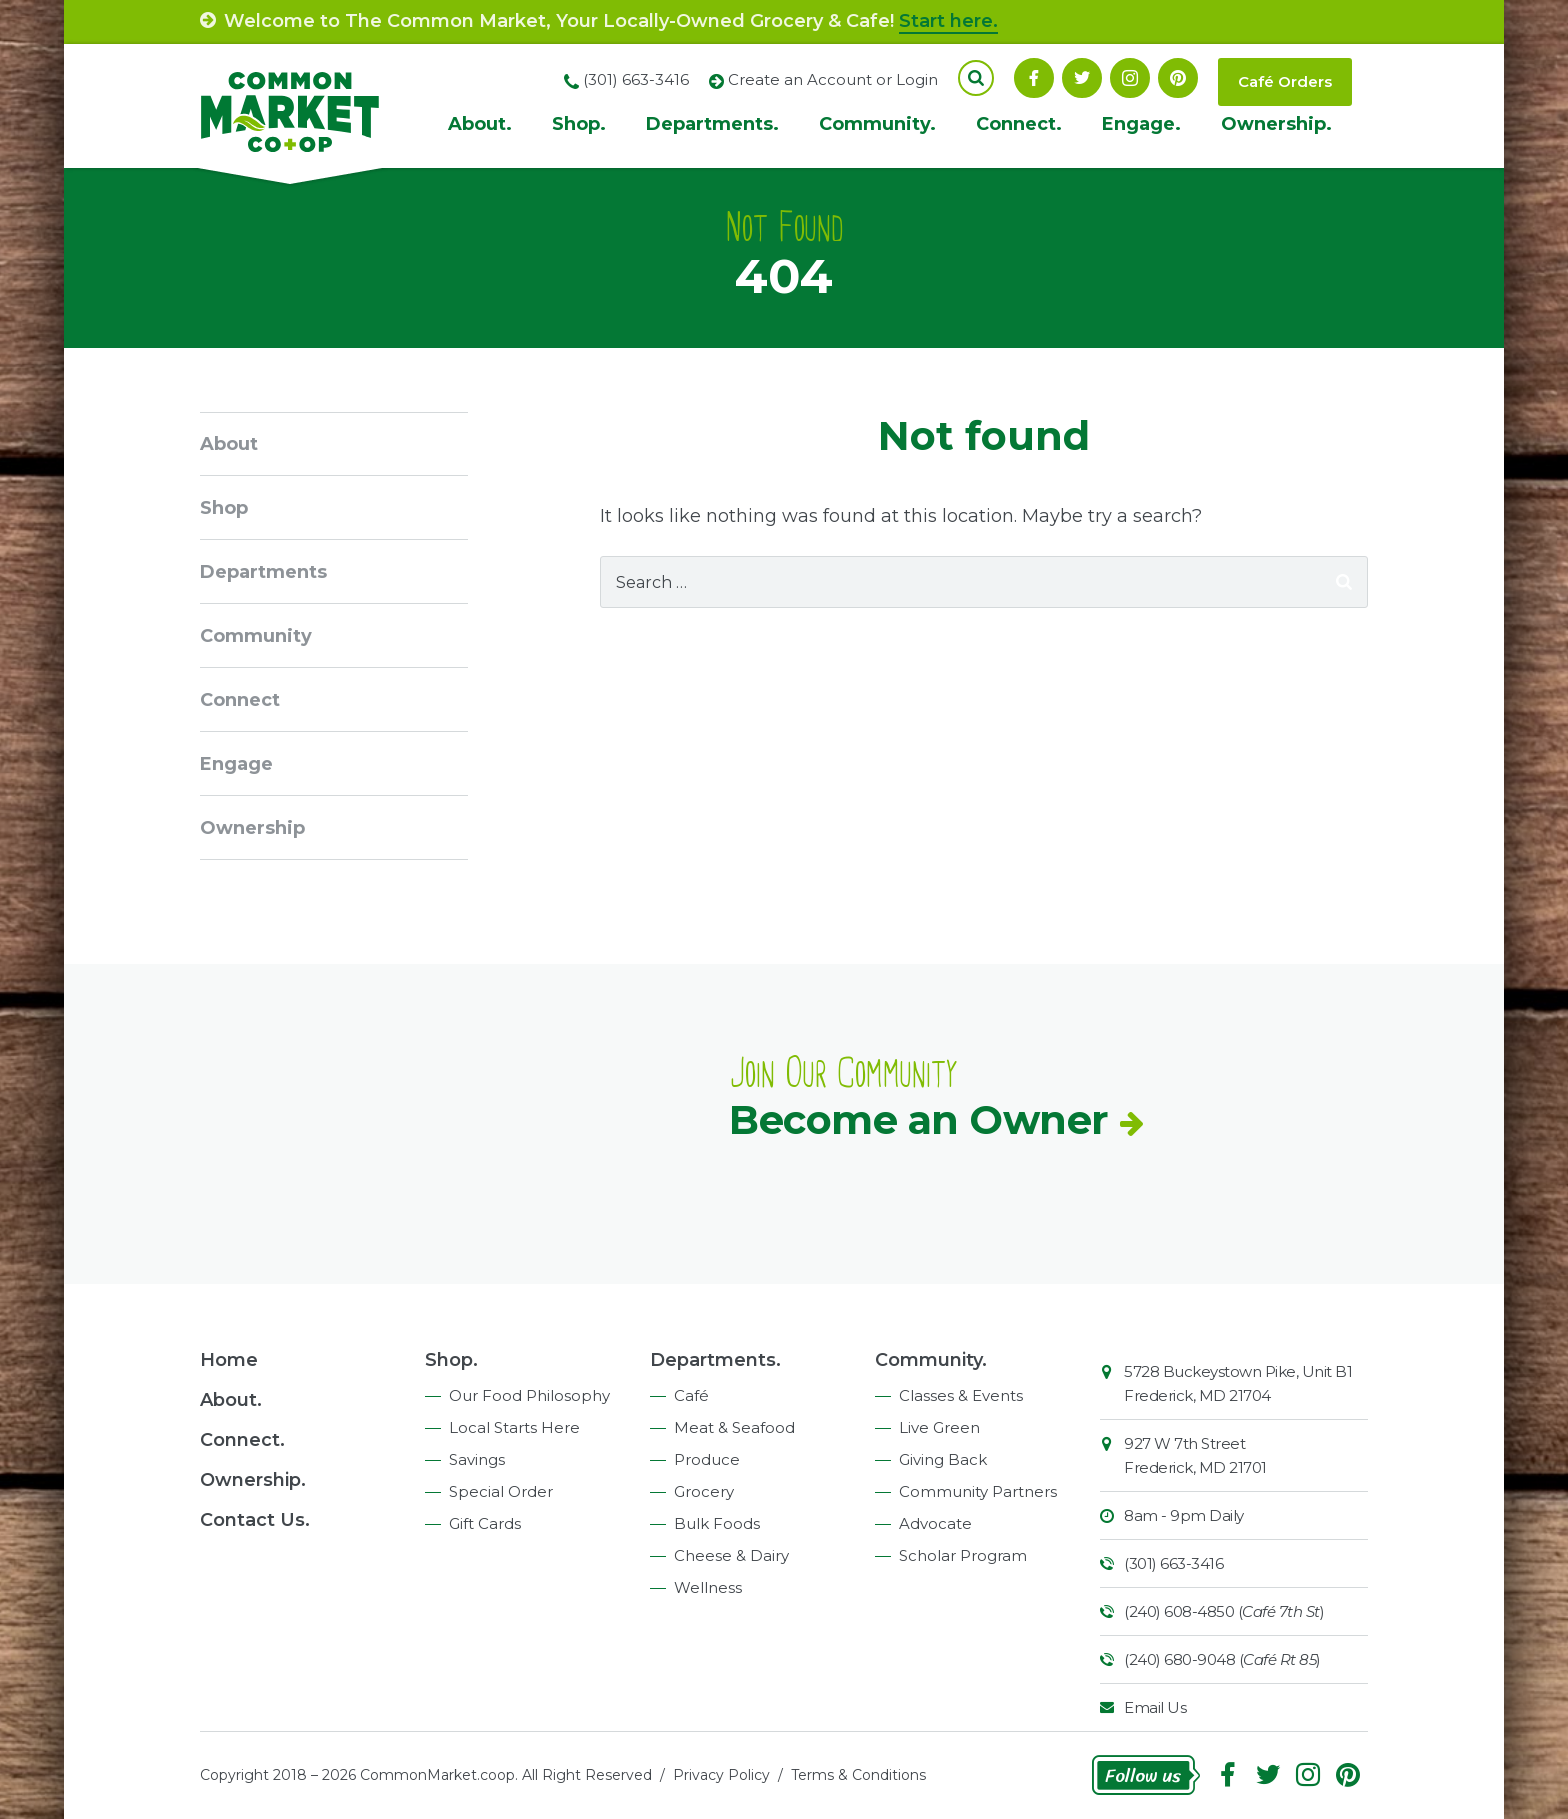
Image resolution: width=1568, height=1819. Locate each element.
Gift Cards (485, 1523)
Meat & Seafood (734, 1427)
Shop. (579, 124)
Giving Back (943, 1459)
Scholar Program (963, 1555)
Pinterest (1178, 78)
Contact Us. (255, 1520)
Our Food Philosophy (529, 1395)
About (229, 444)
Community (256, 636)
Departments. (712, 124)
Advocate (935, 1523)
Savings (477, 1459)
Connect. (1019, 124)
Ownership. (1276, 124)
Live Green (939, 1427)
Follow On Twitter (1082, 78)
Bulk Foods (717, 1523)
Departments (263, 572)
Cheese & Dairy (731, 1555)
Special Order (501, 1491)
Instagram (1130, 78)
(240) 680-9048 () (1222, 1659)
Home (229, 1360)
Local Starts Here (514, 1427)
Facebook (1034, 78)
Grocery (704, 1491)
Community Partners (978, 1491)
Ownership (252, 828)
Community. (877, 124)
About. (480, 124)
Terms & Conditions (858, 1775)
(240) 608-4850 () (1224, 1611)
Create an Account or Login (833, 79)
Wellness (708, 1587)
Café (691, 1395)
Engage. (1141, 124)
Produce (707, 1459)
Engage (236, 764)
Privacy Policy (721, 1775)
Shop (224, 508)
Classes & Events (961, 1395)
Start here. (948, 21)
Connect (240, 700)
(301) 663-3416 (1173, 1563)
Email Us (1155, 1707)
